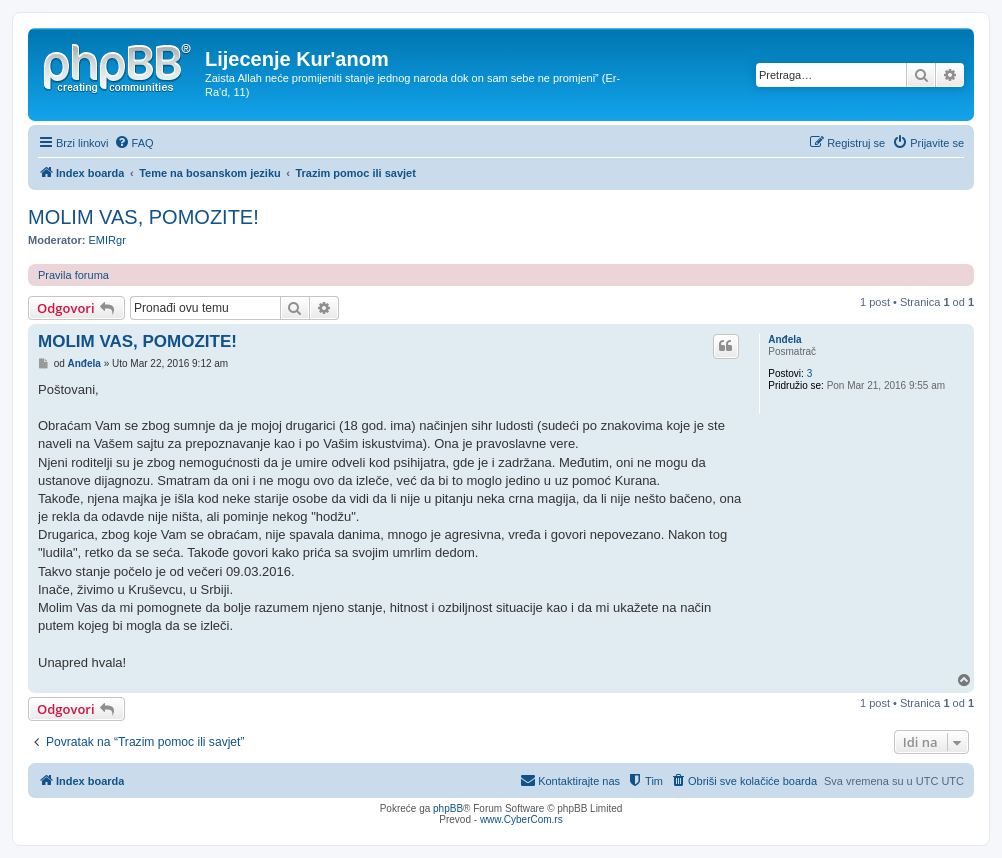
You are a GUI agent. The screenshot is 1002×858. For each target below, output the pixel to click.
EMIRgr (107, 240)
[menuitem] (134, 143)
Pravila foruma (73, 275)
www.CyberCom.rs (521, 819)
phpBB (448, 808)
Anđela (784, 339)
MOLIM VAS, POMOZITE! (143, 217)
